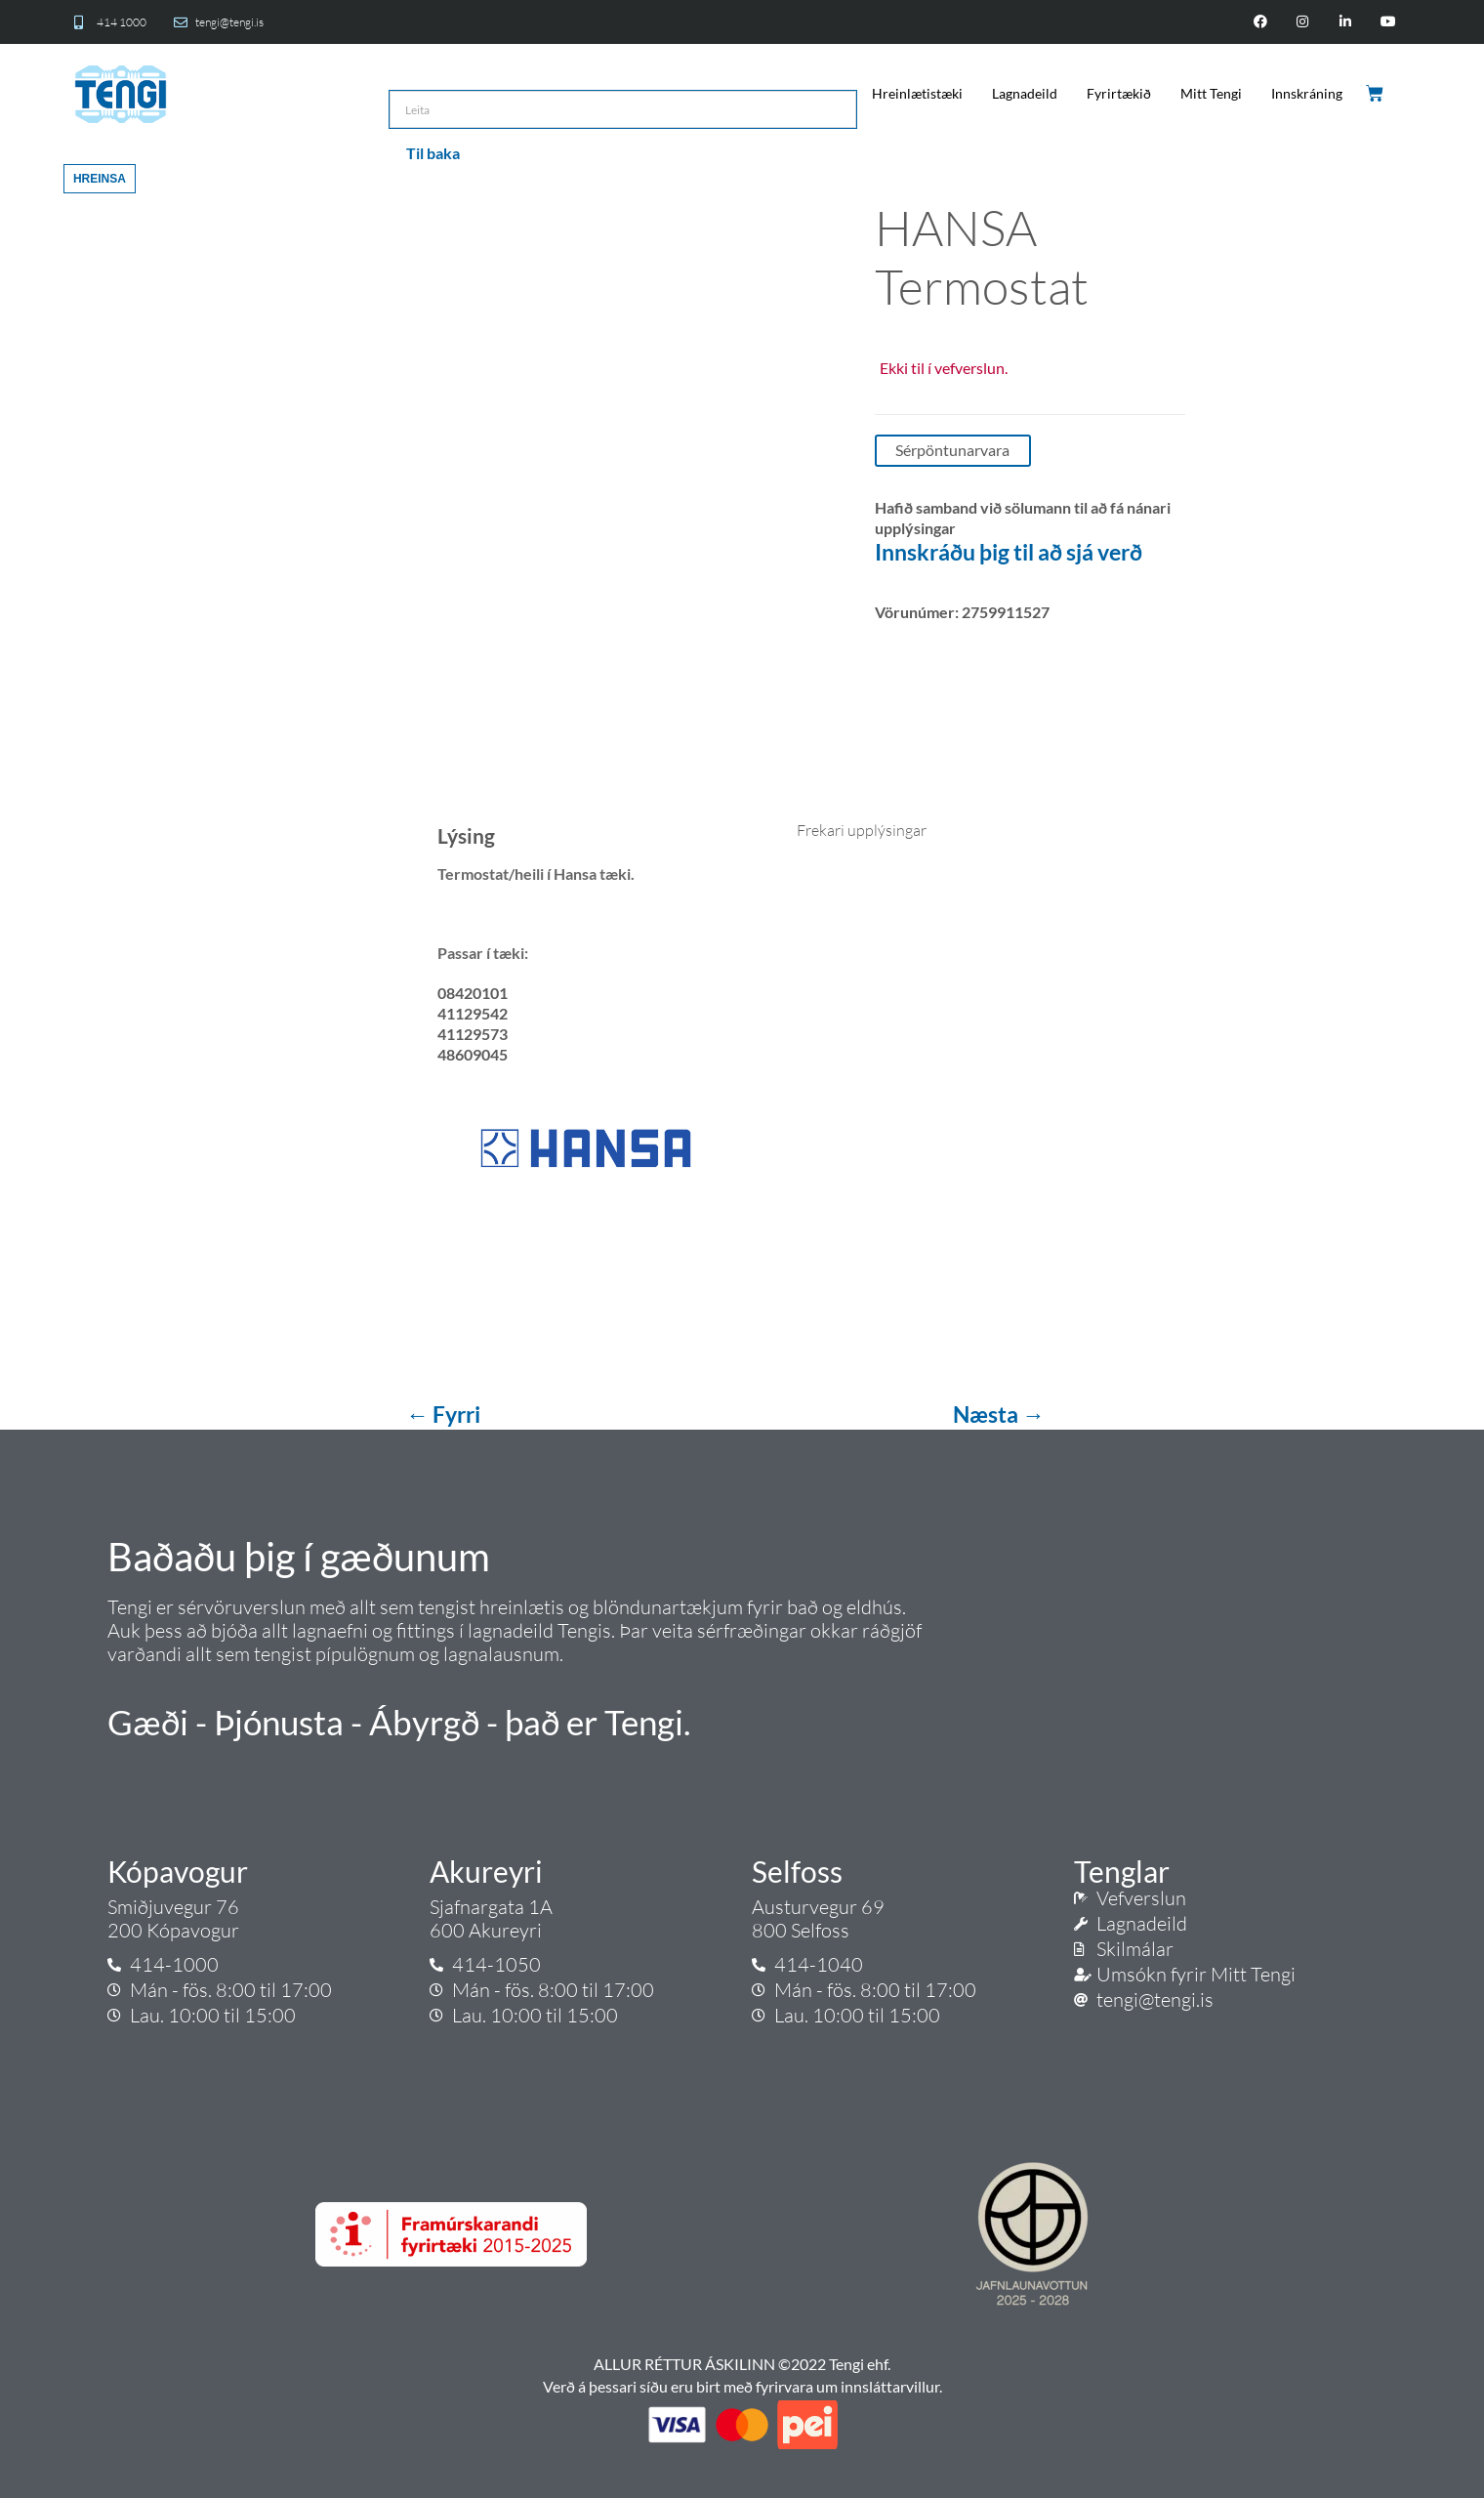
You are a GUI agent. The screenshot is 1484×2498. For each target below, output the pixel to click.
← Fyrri (445, 1414)
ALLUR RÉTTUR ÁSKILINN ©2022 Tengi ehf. (742, 2363)
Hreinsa (99, 179)
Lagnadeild (1024, 93)
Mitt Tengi (1211, 93)
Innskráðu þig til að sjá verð (1008, 551)
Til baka (433, 153)
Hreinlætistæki (917, 93)
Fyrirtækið (1119, 93)
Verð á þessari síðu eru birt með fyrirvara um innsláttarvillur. (742, 2386)
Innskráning (1306, 93)
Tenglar (1122, 1871)
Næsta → (999, 1414)
